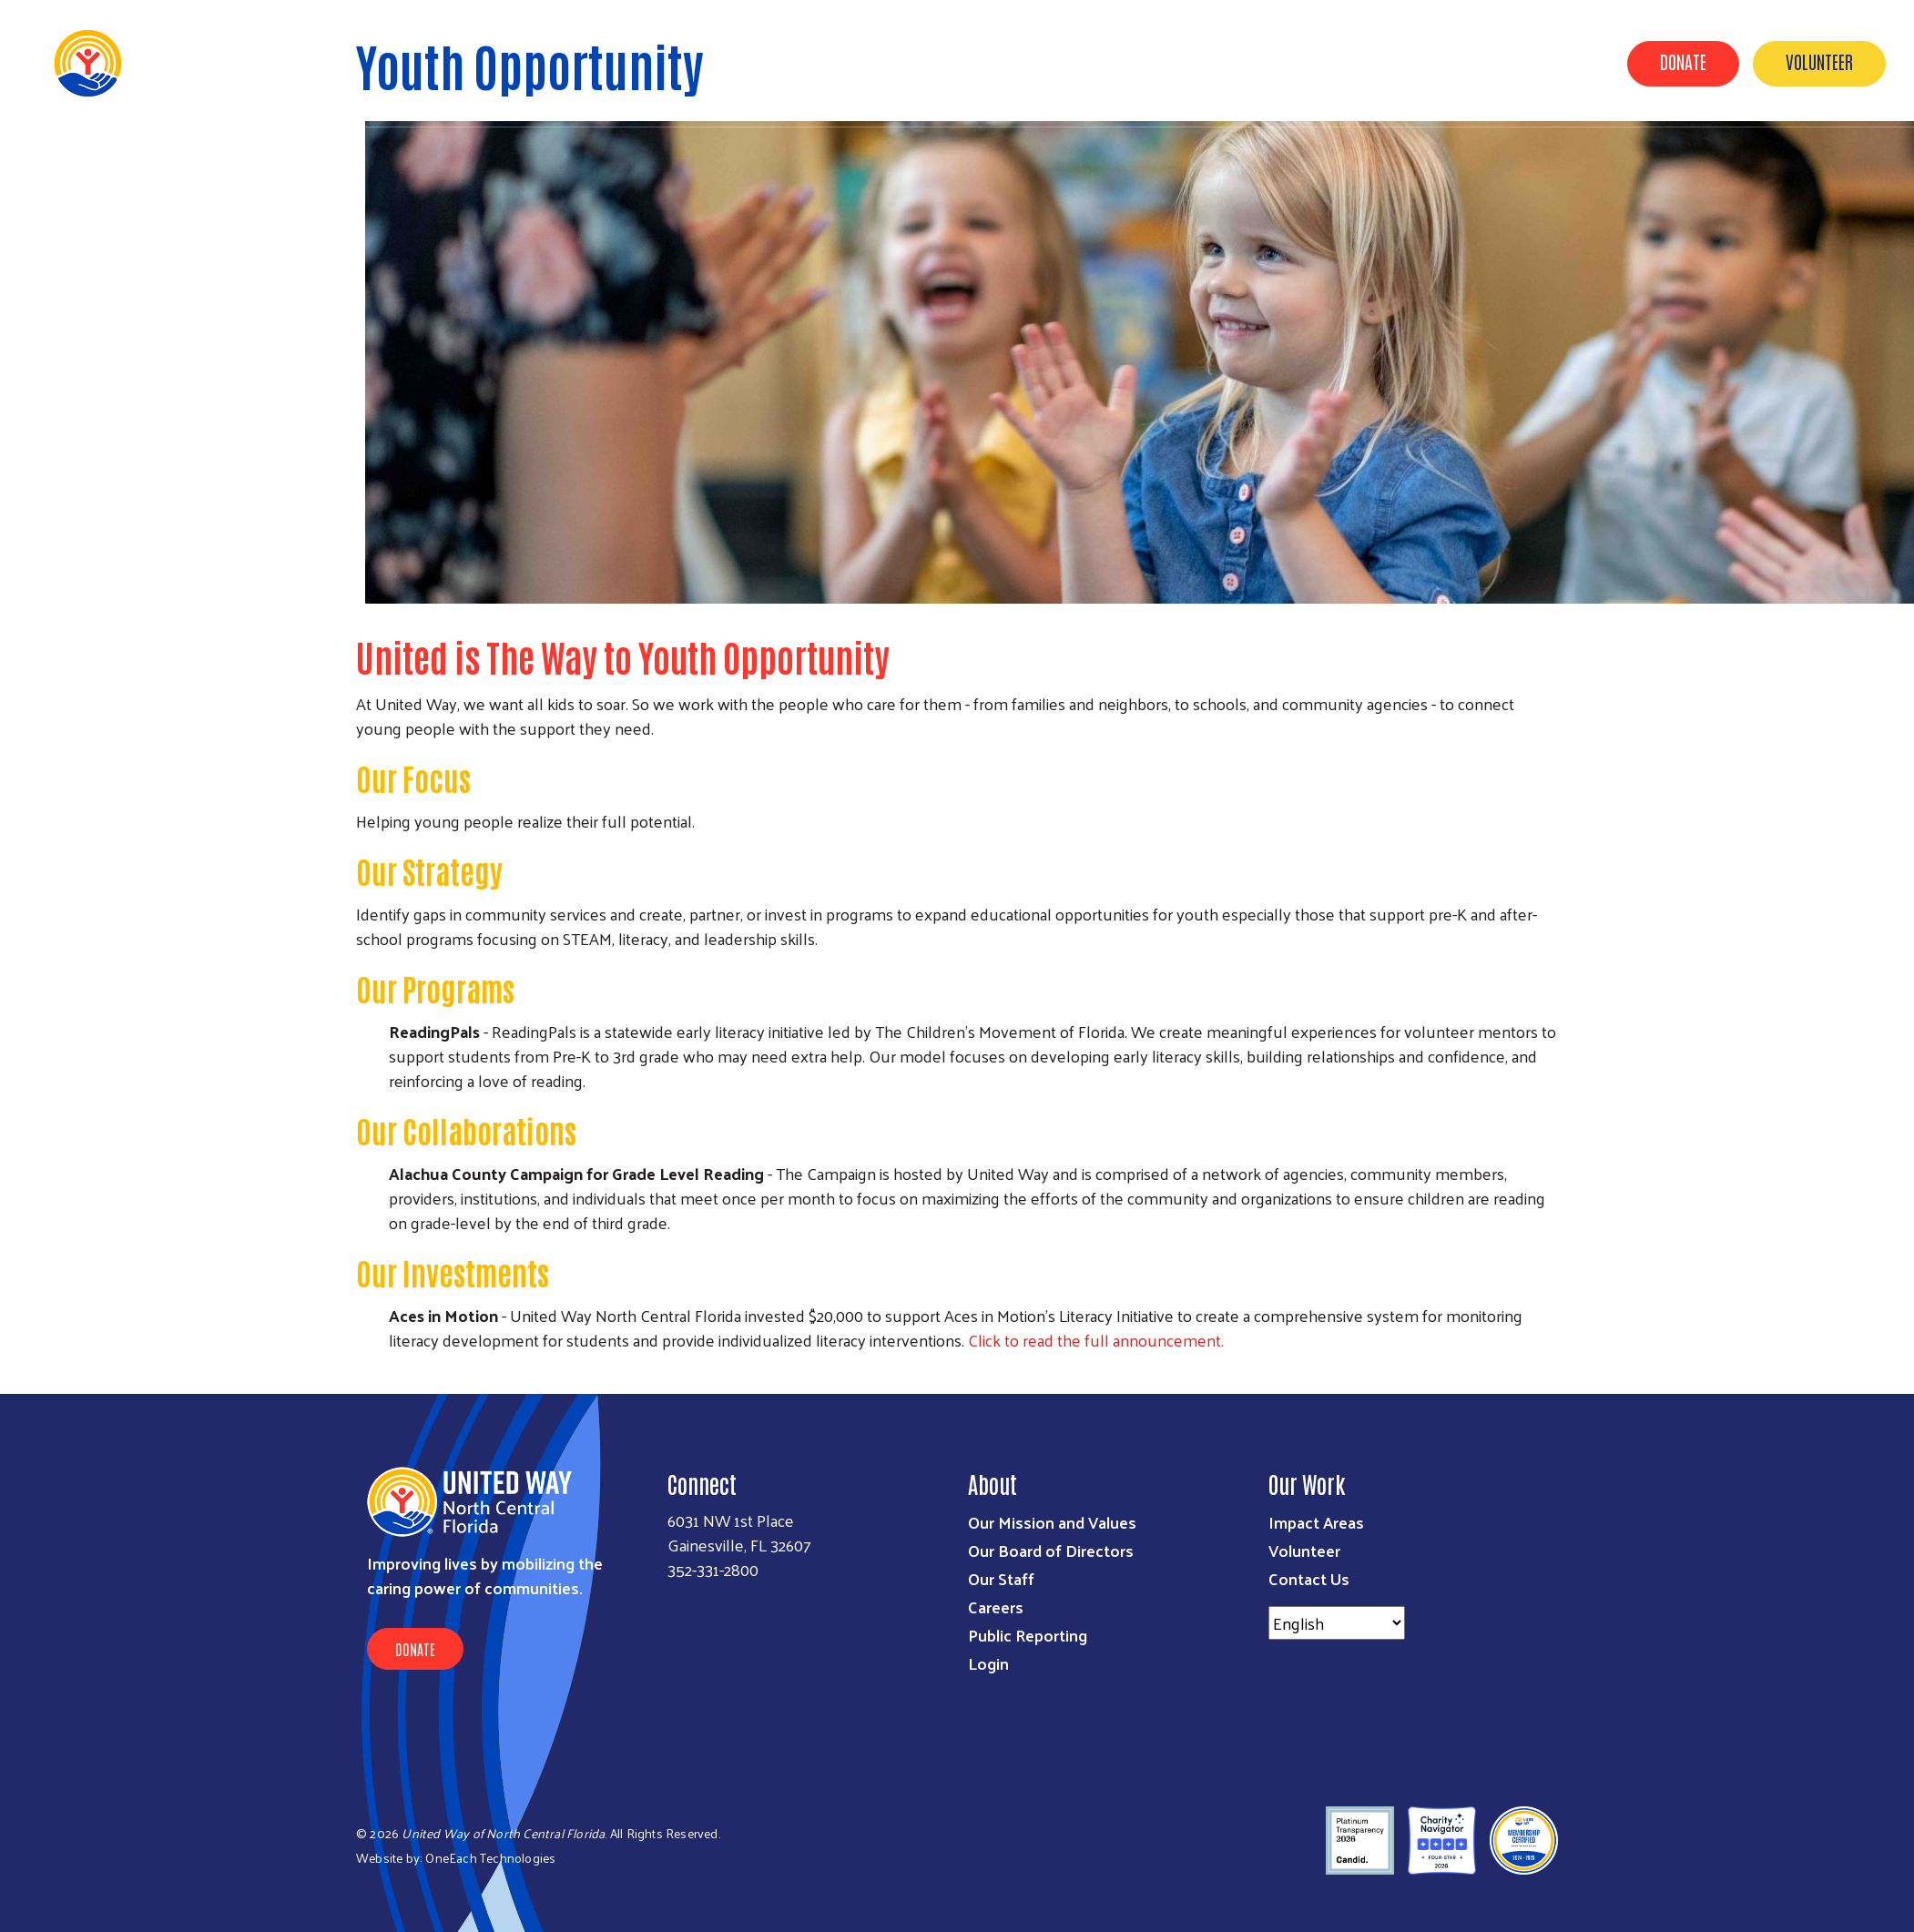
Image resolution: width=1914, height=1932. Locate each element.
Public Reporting (1027, 1635)
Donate (1683, 61)
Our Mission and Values (1052, 1522)
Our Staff (1001, 1578)
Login (988, 1663)
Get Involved (1397, 62)
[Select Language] (1336, 1623)
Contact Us (1308, 1578)
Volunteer (1819, 61)
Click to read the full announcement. (1096, 1340)
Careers (995, 1606)
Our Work (1290, 62)
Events (1564, 62)
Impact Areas (1316, 1522)
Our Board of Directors (1051, 1550)
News (1490, 62)
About (1204, 62)
